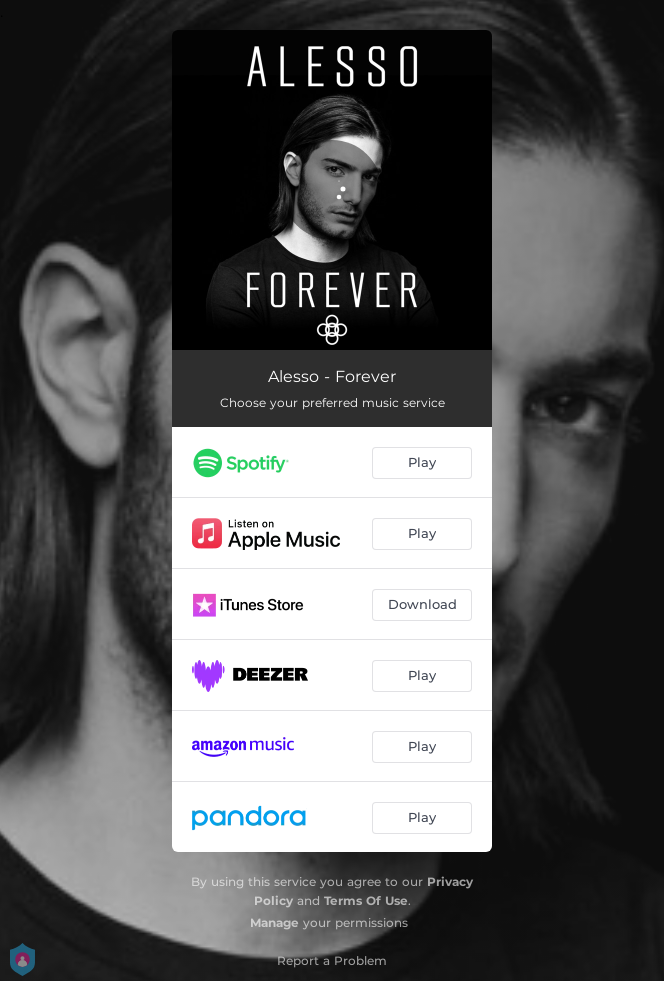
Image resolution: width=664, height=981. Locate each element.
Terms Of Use (366, 900)
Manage (274, 922)
